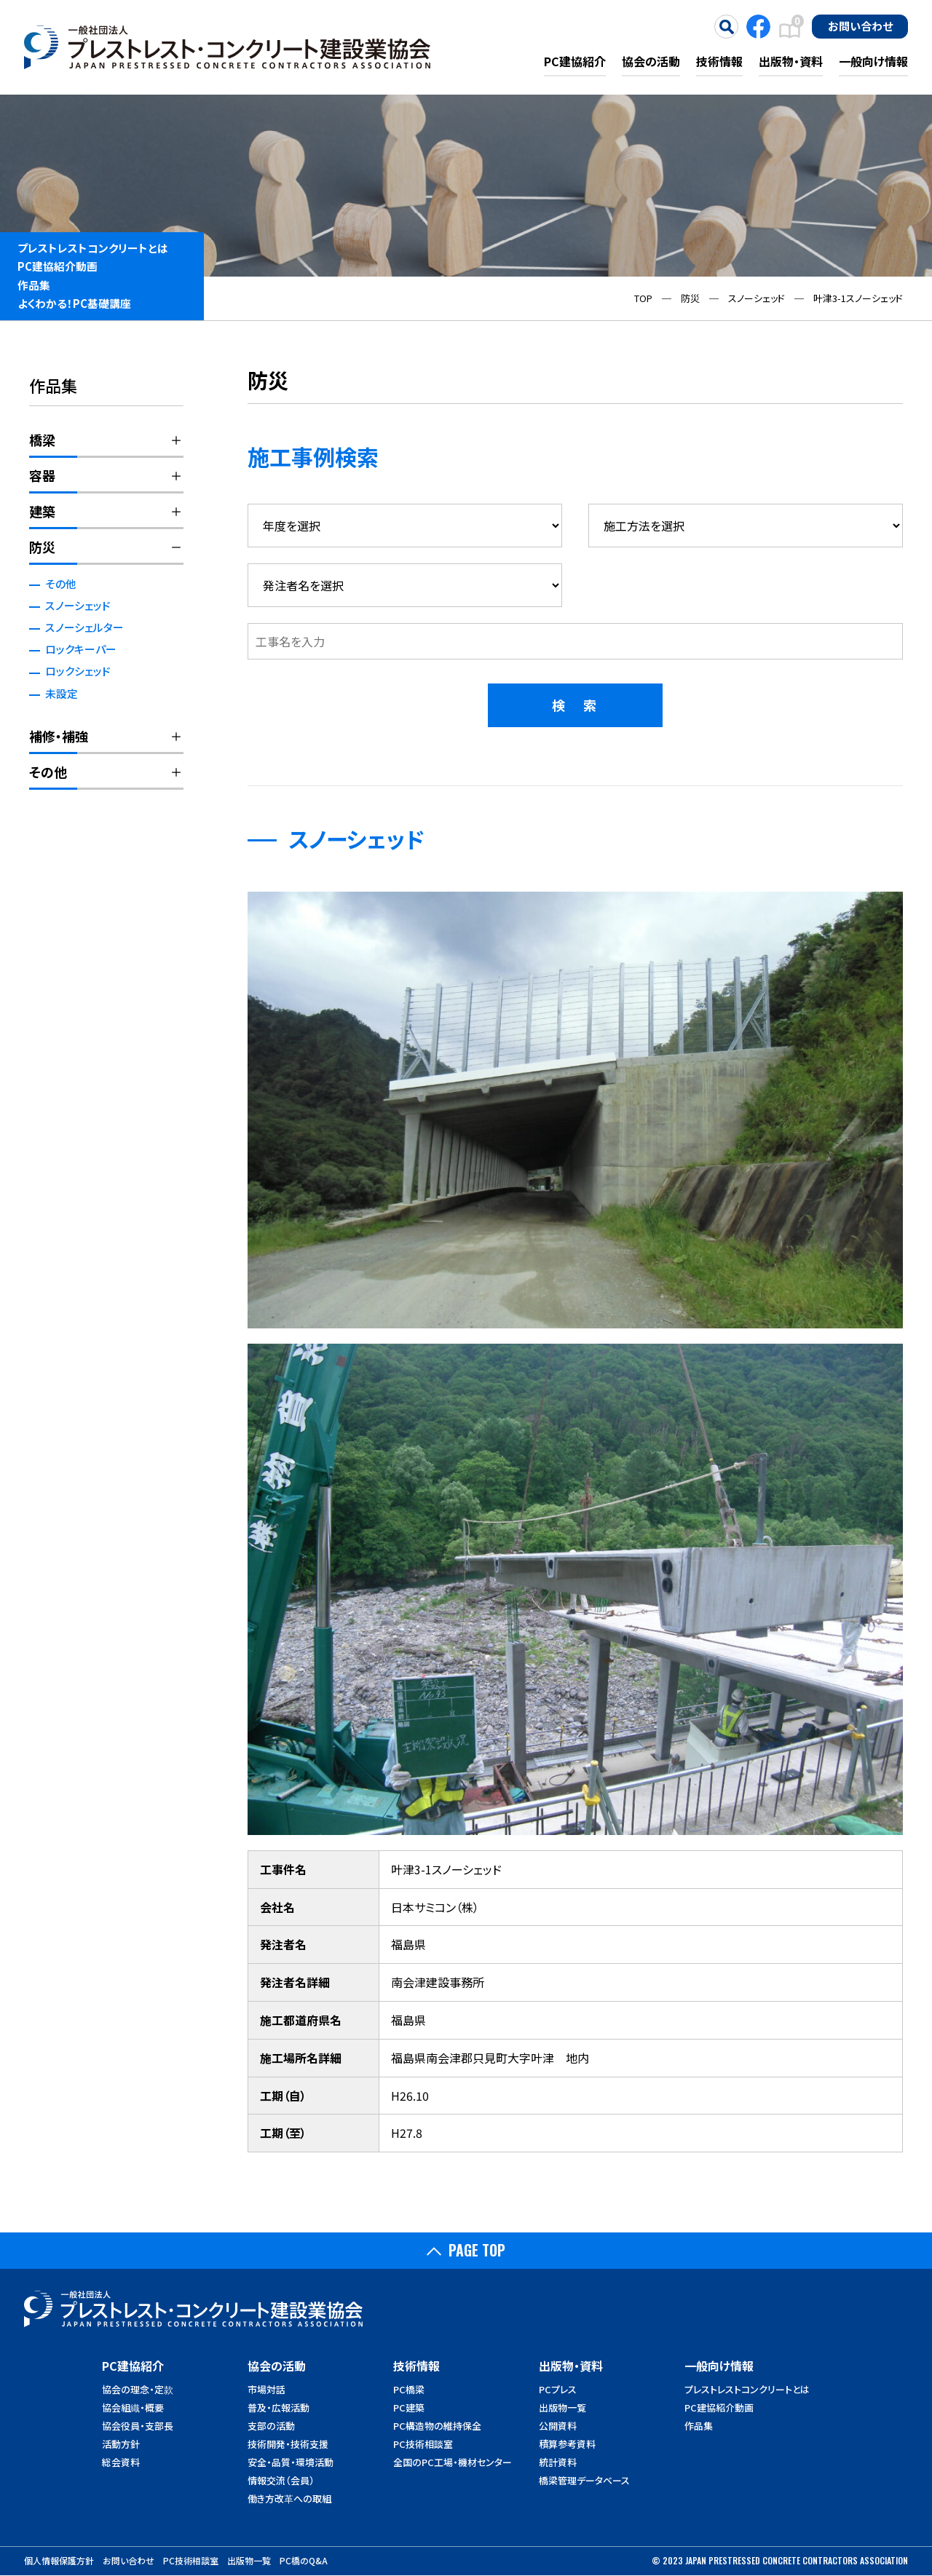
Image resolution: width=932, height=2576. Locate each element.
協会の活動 (651, 61)
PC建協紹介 (575, 61)
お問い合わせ (860, 25)
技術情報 (719, 61)
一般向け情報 (873, 61)
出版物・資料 (791, 61)
